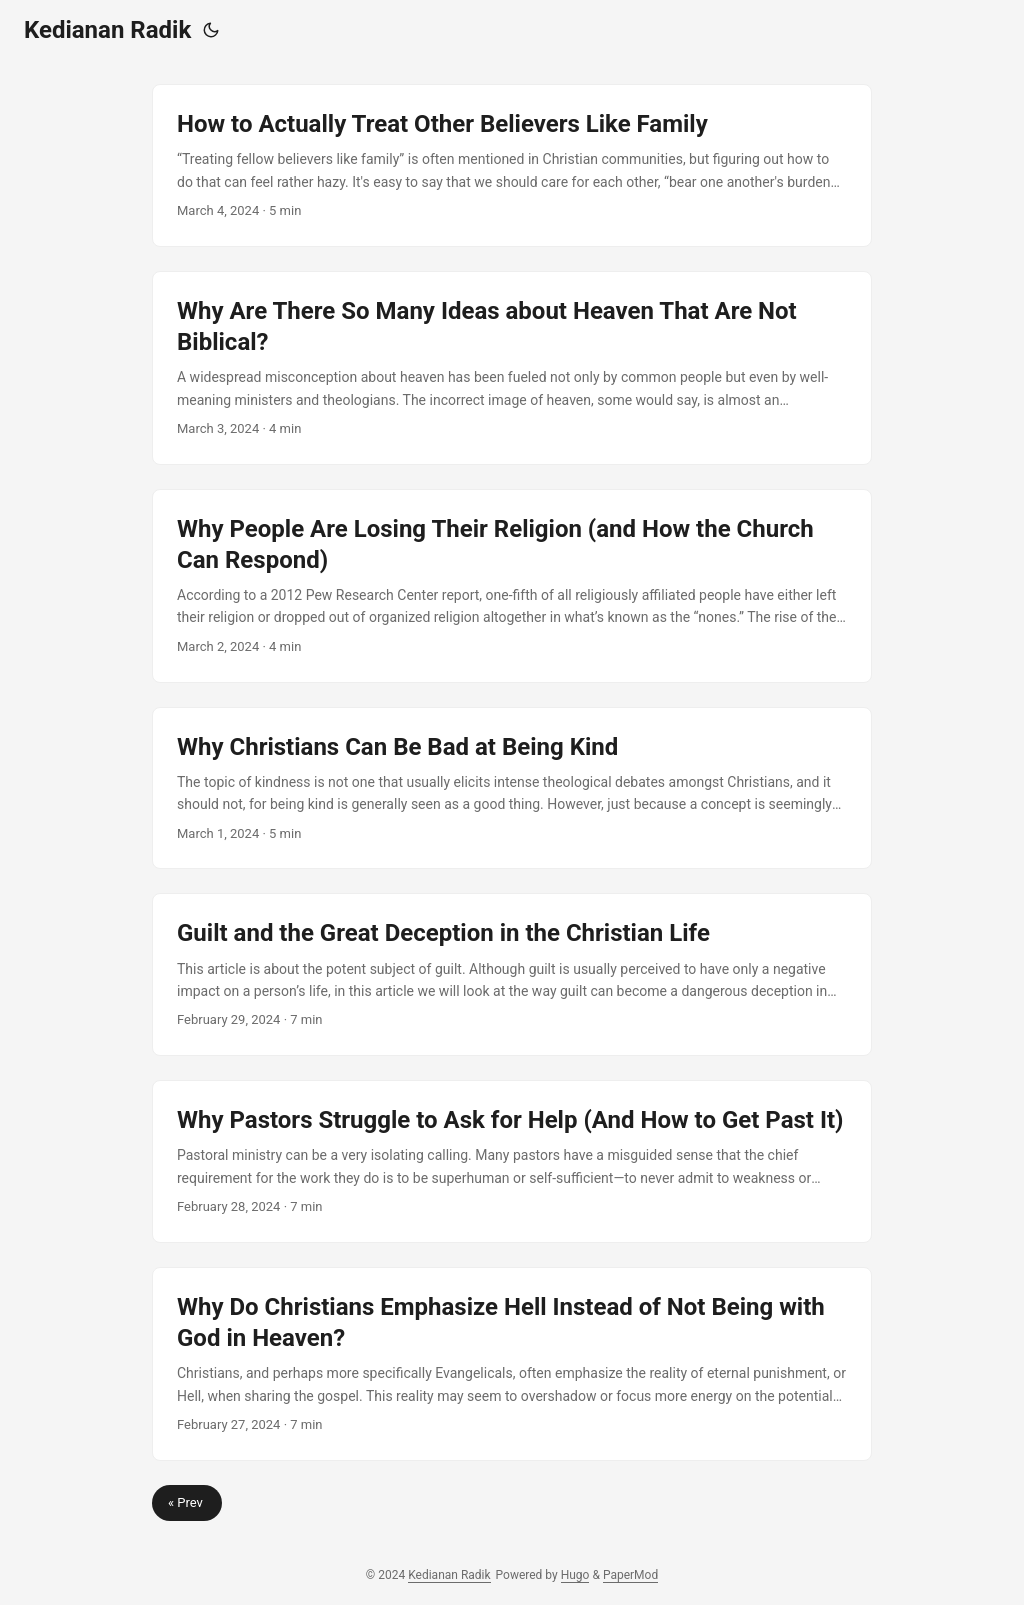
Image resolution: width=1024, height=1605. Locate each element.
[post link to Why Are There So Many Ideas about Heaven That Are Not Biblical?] (512, 368)
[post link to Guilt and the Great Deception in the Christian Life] (512, 974)
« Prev (187, 1502)
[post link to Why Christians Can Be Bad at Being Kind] (512, 788)
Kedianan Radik (107, 30)
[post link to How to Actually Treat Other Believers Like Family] (512, 165)
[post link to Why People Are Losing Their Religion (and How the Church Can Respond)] (512, 586)
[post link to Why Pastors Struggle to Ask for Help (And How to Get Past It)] (512, 1161)
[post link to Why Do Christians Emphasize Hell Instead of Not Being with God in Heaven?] (512, 1364)
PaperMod (630, 1575)
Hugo (575, 1575)
